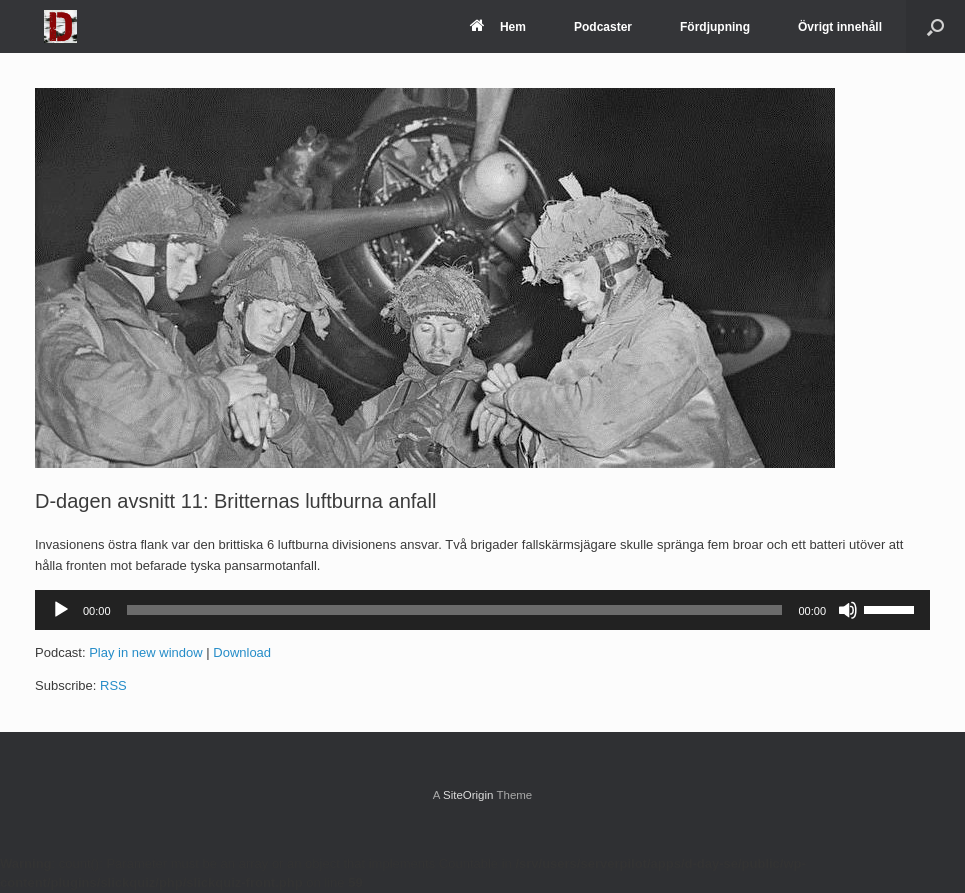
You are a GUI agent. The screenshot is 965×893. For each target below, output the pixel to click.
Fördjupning (715, 27)
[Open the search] (935, 26)
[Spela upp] (61, 610)
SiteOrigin (468, 795)
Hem (498, 27)
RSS (113, 685)
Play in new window (145, 652)
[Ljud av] (848, 610)
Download (242, 652)
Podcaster (603, 27)
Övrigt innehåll (840, 27)
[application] (482, 610)
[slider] (455, 610)
